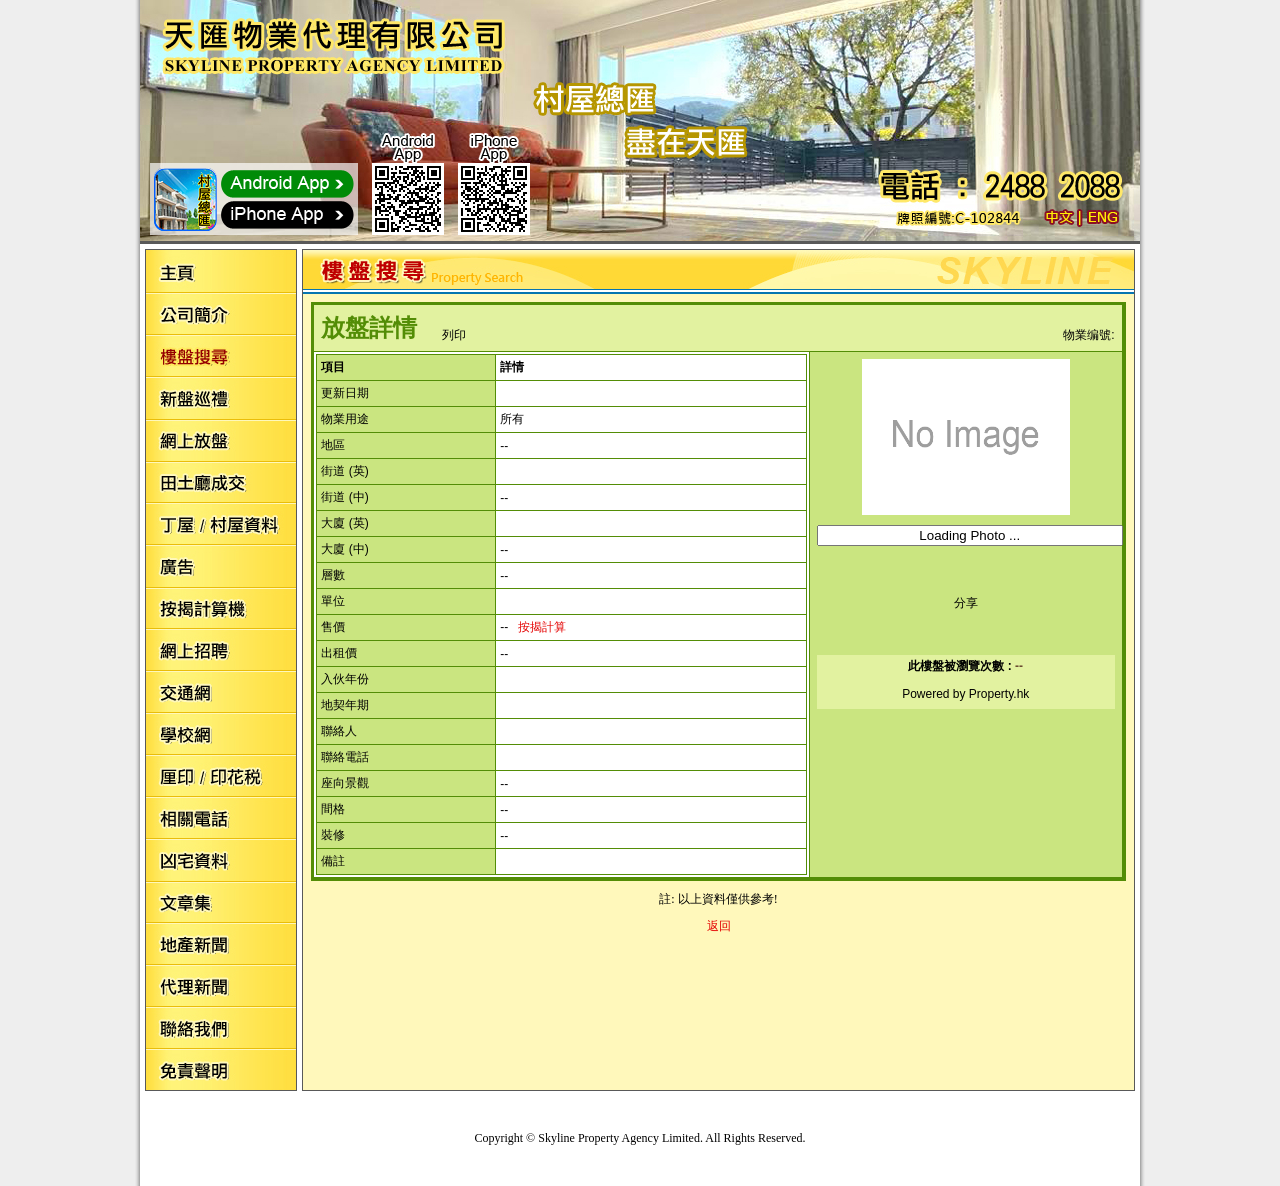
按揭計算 (542, 627)
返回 (719, 926)
